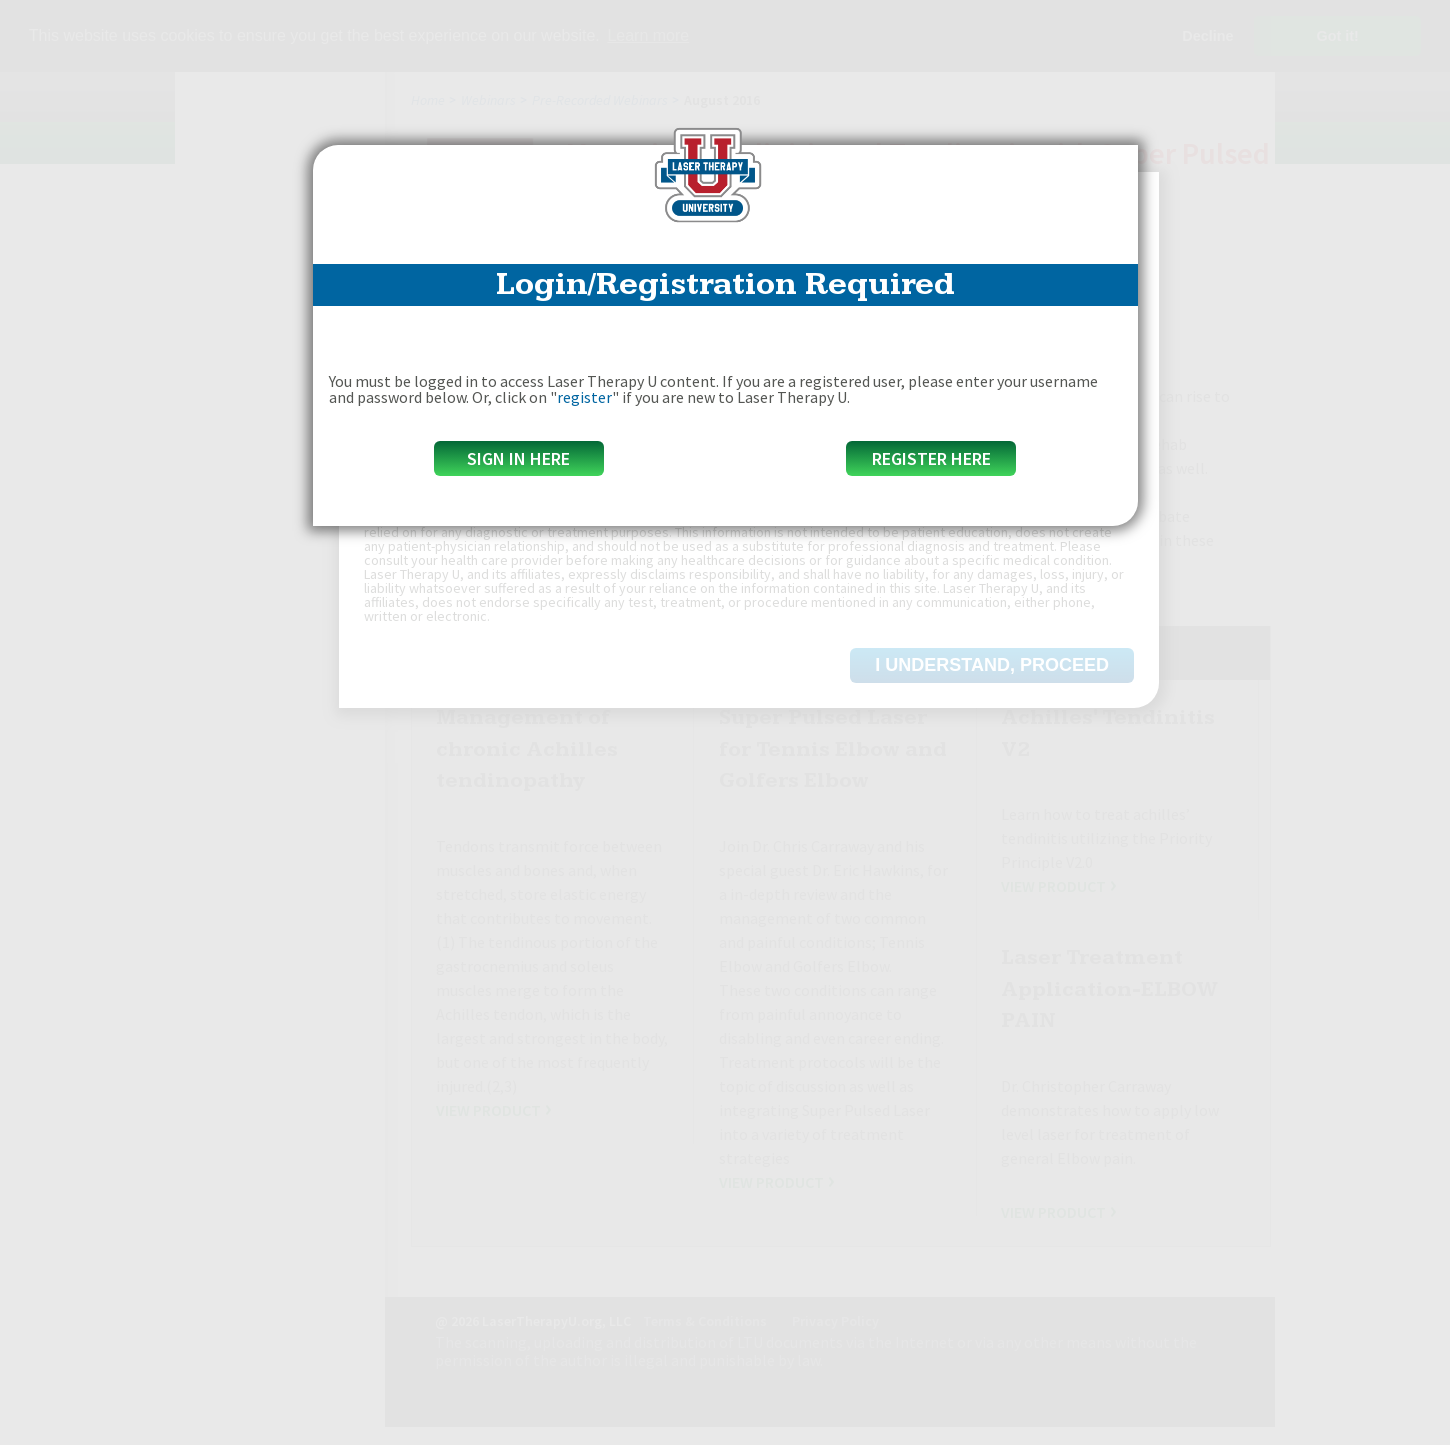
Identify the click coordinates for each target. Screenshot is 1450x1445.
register (584, 397)
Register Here (931, 458)
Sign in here (518, 458)
